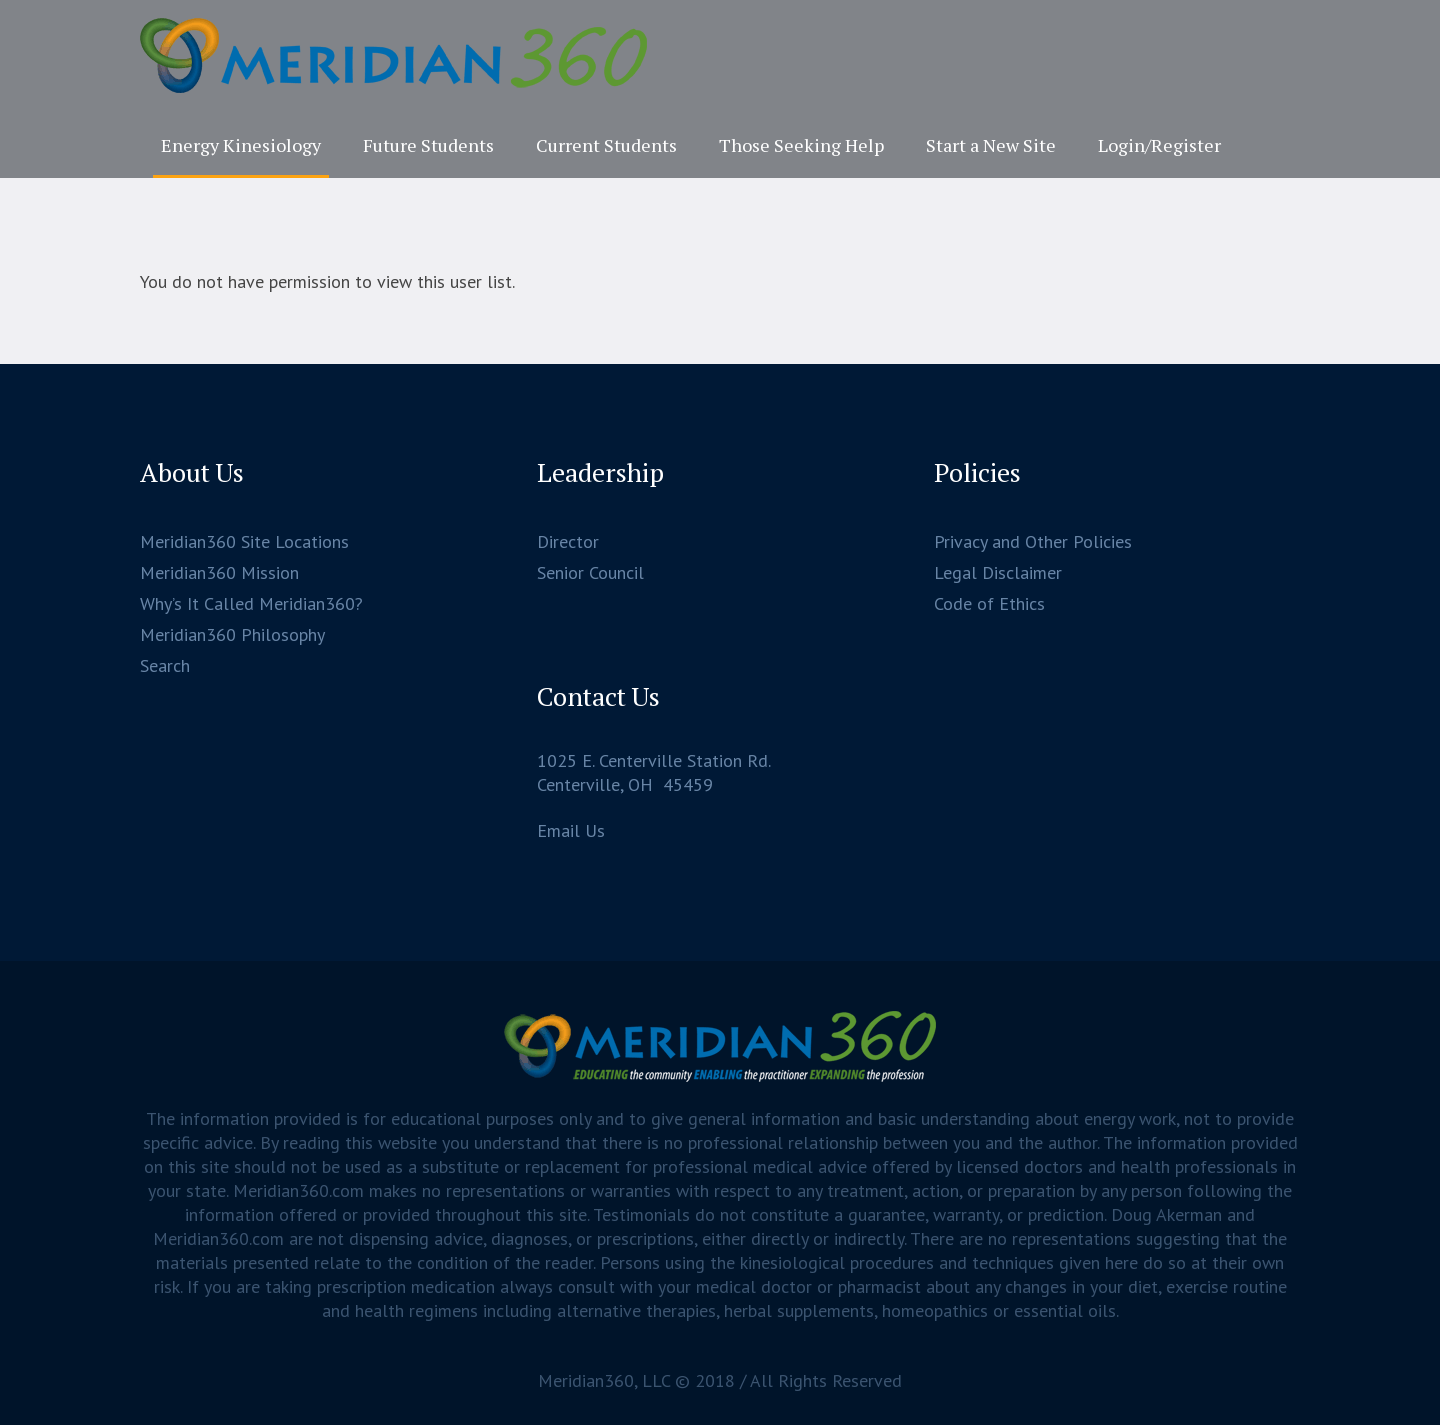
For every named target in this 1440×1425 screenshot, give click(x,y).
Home (653, 258)
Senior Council (590, 572)
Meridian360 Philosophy (232, 634)
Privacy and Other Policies (1033, 541)
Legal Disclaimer (998, 572)
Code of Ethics (989, 603)
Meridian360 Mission (219, 572)
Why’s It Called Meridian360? (251, 603)
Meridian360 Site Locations (244, 541)
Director (568, 541)
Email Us (571, 830)
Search (165, 665)
